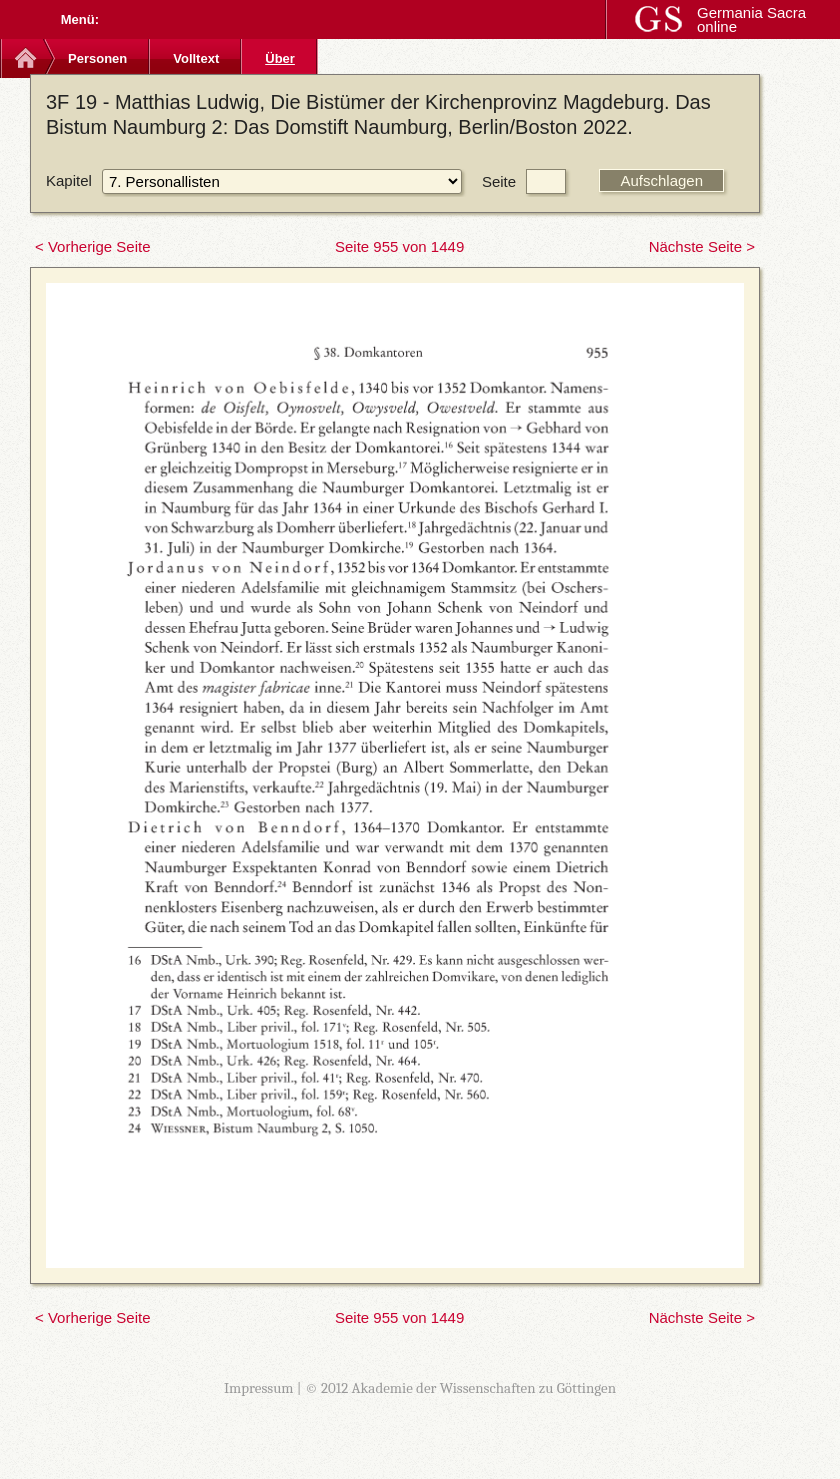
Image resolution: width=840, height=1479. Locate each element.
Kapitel (69, 180)
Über (280, 58)
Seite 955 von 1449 (399, 246)
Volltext (196, 58)
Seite (499, 181)
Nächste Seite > (702, 246)
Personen (97, 58)
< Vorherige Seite (93, 246)
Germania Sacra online (751, 19)
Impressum (259, 1388)
